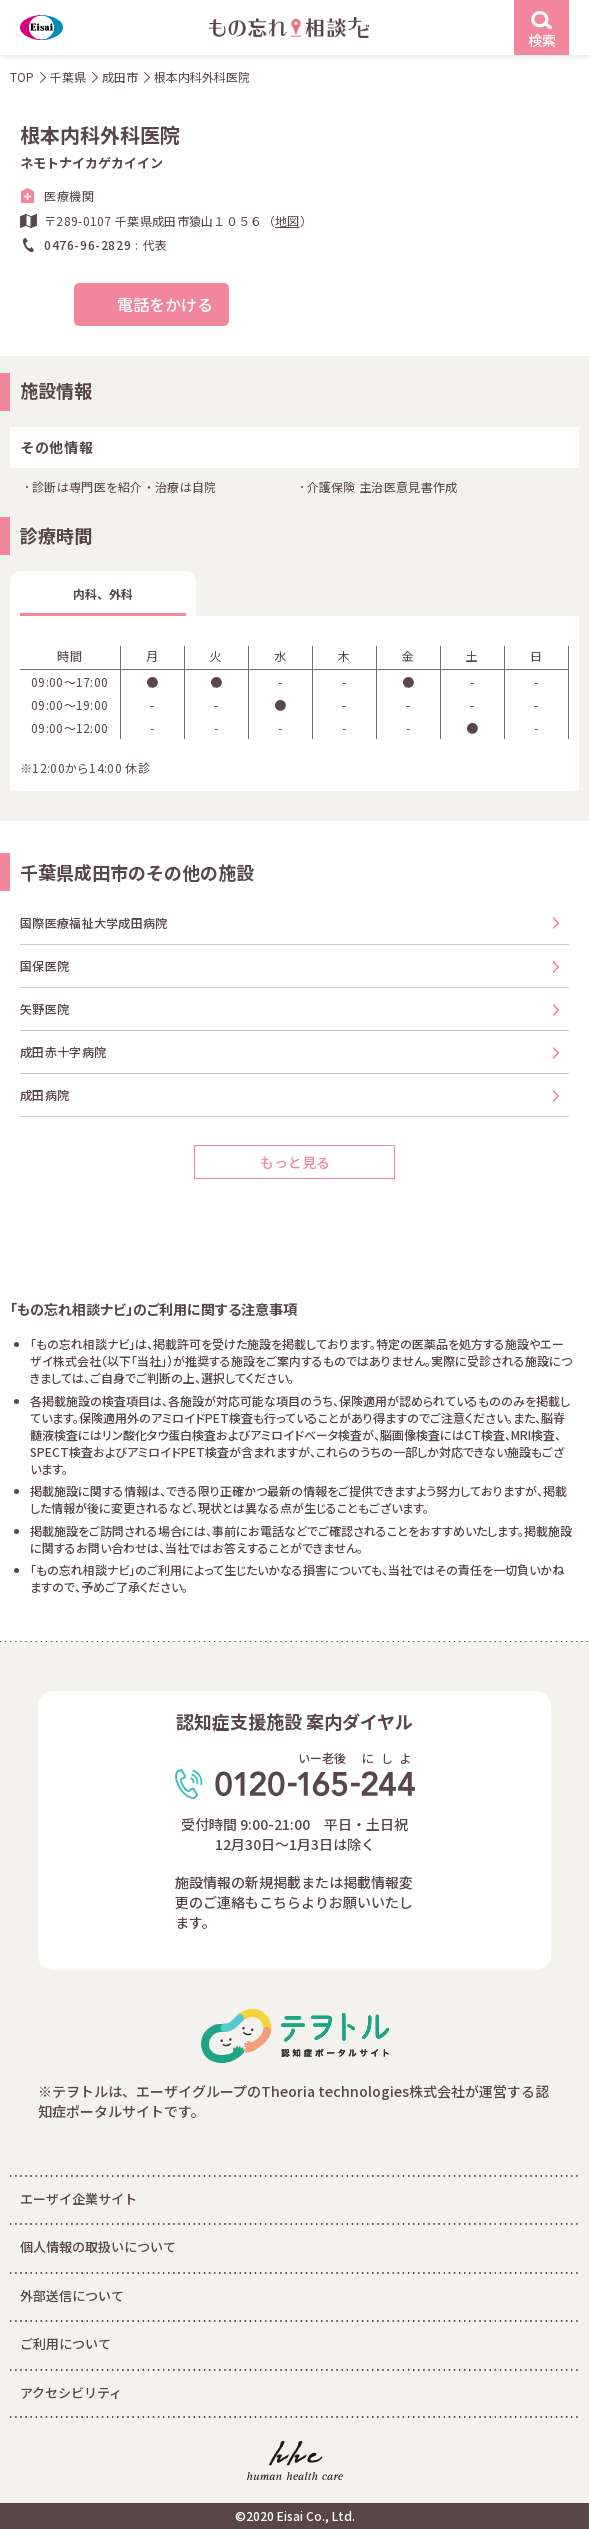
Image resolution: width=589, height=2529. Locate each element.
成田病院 (44, 1094)
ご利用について (65, 2343)
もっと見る (295, 1162)
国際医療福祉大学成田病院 (94, 922)
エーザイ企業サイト (78, 2198)
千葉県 (68, 76)
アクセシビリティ (71, 2392)
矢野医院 (44, 1008)
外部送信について (72, 2295)
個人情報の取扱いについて (98, 2246)
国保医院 (44, 965)
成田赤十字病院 (63, 1051)
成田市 (120, 76)
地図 (287, 220)
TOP (22, 76)
